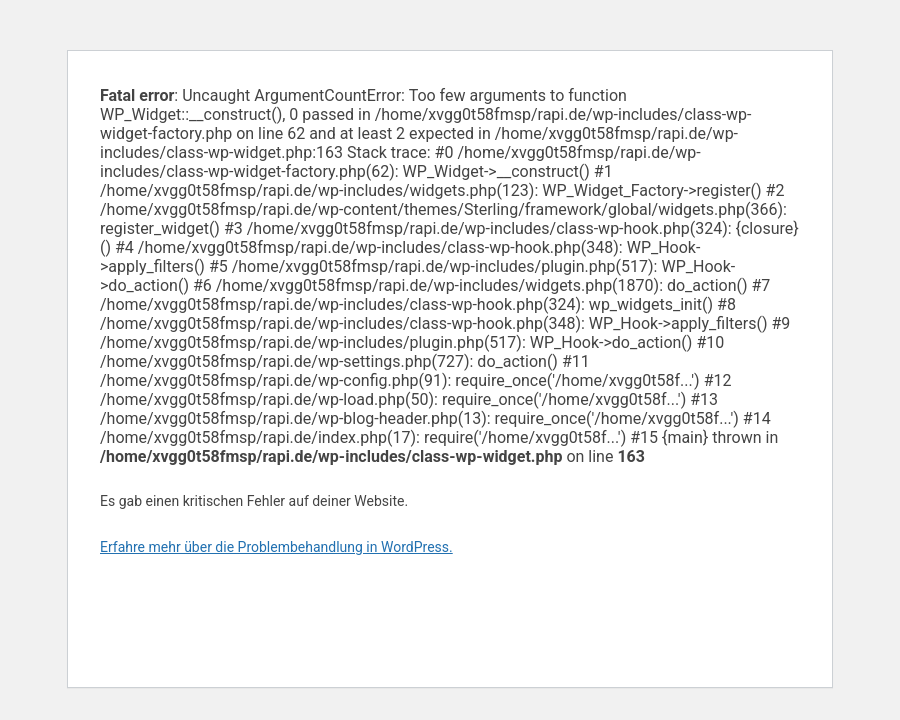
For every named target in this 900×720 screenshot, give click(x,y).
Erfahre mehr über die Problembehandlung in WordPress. (276, 547)
